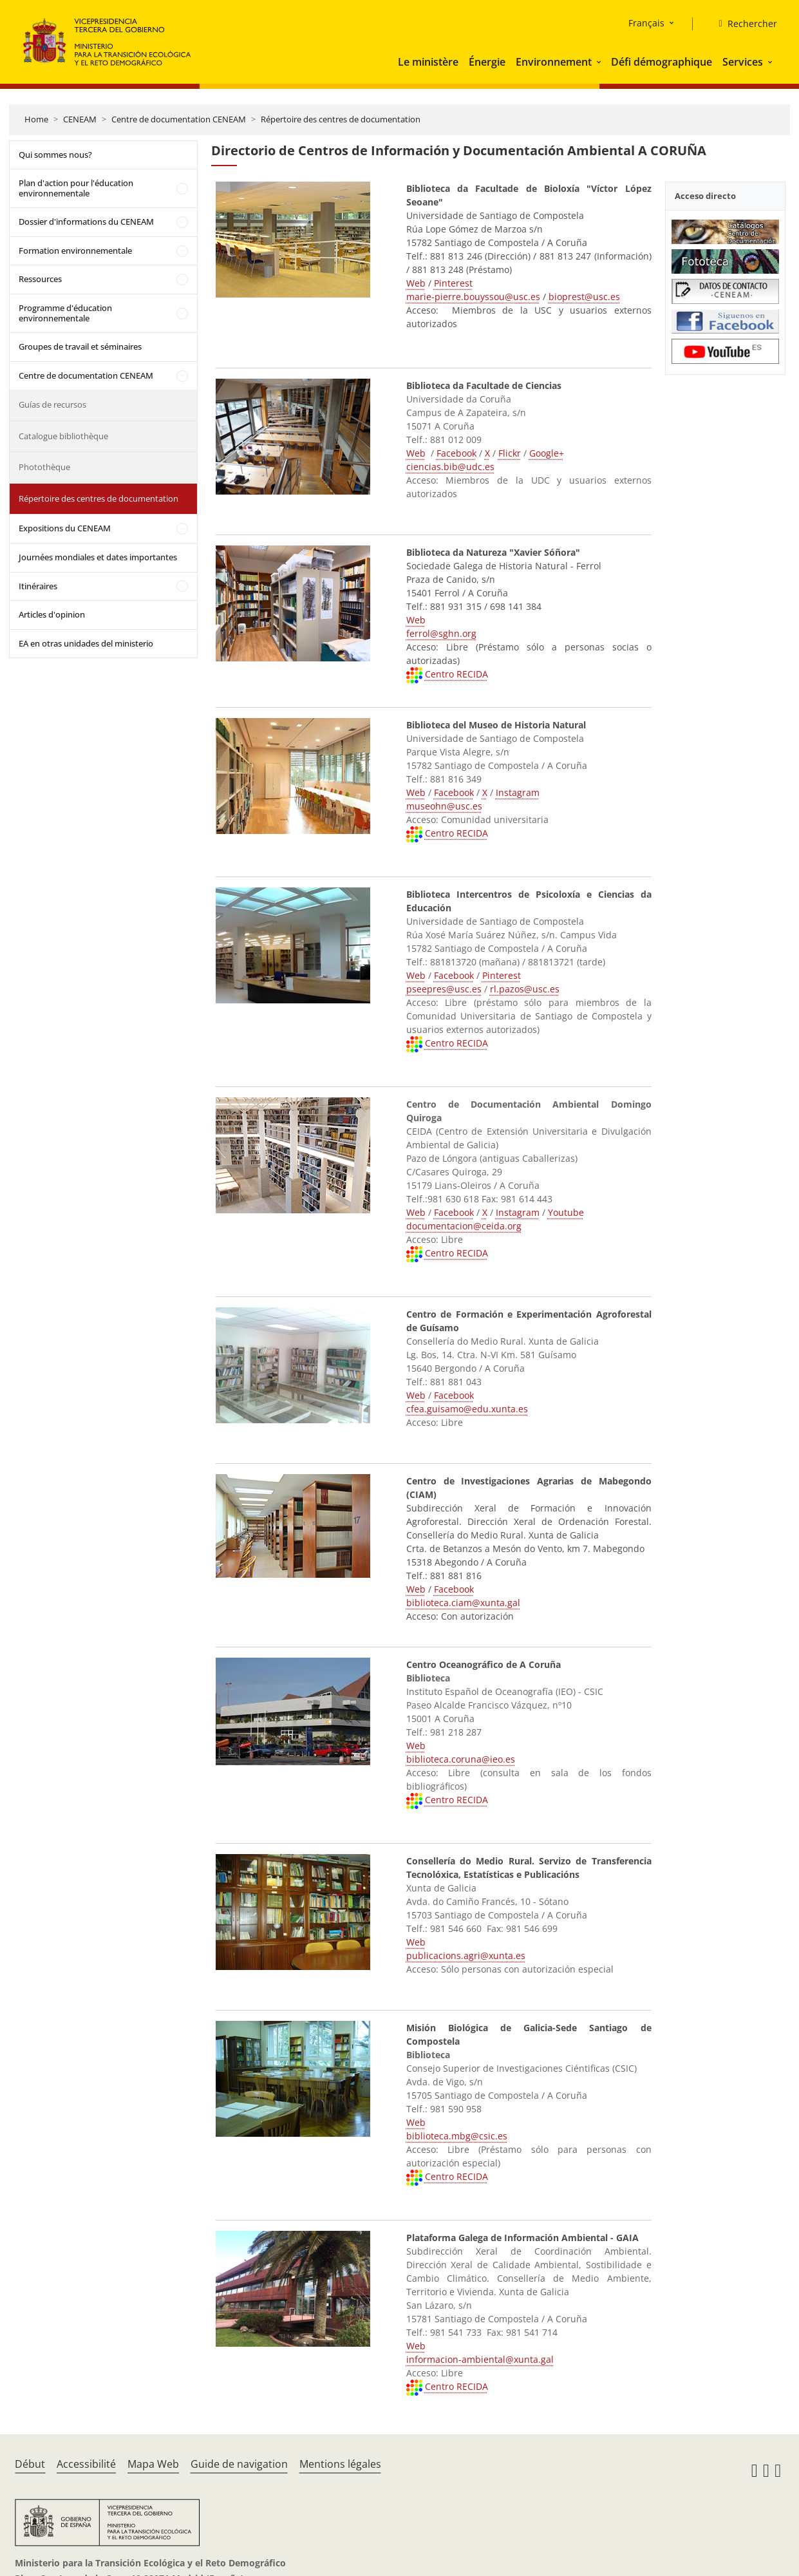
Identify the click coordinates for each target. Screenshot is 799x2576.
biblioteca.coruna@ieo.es (460, 1759)
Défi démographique (661, 62)
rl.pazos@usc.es (524, 989)
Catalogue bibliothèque (63, 436)
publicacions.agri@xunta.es (465, 1955)
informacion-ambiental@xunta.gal (480, 2359)
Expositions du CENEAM (65, 528)
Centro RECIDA (456, 674)
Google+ (546, 453)
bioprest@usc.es (584, 296)
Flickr (509, 453)
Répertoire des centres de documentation (340, 119)
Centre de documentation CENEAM (178, 119)
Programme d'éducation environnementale (65, 313)
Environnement (554, 62)
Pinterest (453, 283)
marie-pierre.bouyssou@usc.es (473, 296)
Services (742, 62)
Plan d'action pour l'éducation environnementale (76, 188)
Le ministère (428, 62)
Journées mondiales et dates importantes (98, 557)
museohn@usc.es (444, 806)
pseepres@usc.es (444, 989)
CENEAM (80, 119)
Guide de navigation (239, 2464)
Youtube (566, 1212)
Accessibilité (86, 2464)
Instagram (518, 792)
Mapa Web (153, 2464)
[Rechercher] (742, 23)
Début (30, 2464)
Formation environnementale (75, 250)
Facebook (456, 453)
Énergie (487, 62)
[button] (600, 62)
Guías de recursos (52, 404)
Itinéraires (38, 586)
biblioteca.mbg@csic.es (456, 2136)
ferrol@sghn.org (441, 633)
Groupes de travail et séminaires (80, 346)
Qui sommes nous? (55, 154)
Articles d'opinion (52, 614)
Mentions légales (340, 2464)
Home (36, 119)
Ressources (40, 279)
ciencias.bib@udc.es (450, 466)
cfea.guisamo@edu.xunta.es (467, 1409)
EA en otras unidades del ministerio (86, 643)
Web (416, 283)
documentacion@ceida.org (464, 1226)
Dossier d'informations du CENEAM (86, 221)
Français (646, 23)
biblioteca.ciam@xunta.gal (463, 1602)
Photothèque (44, 467)
